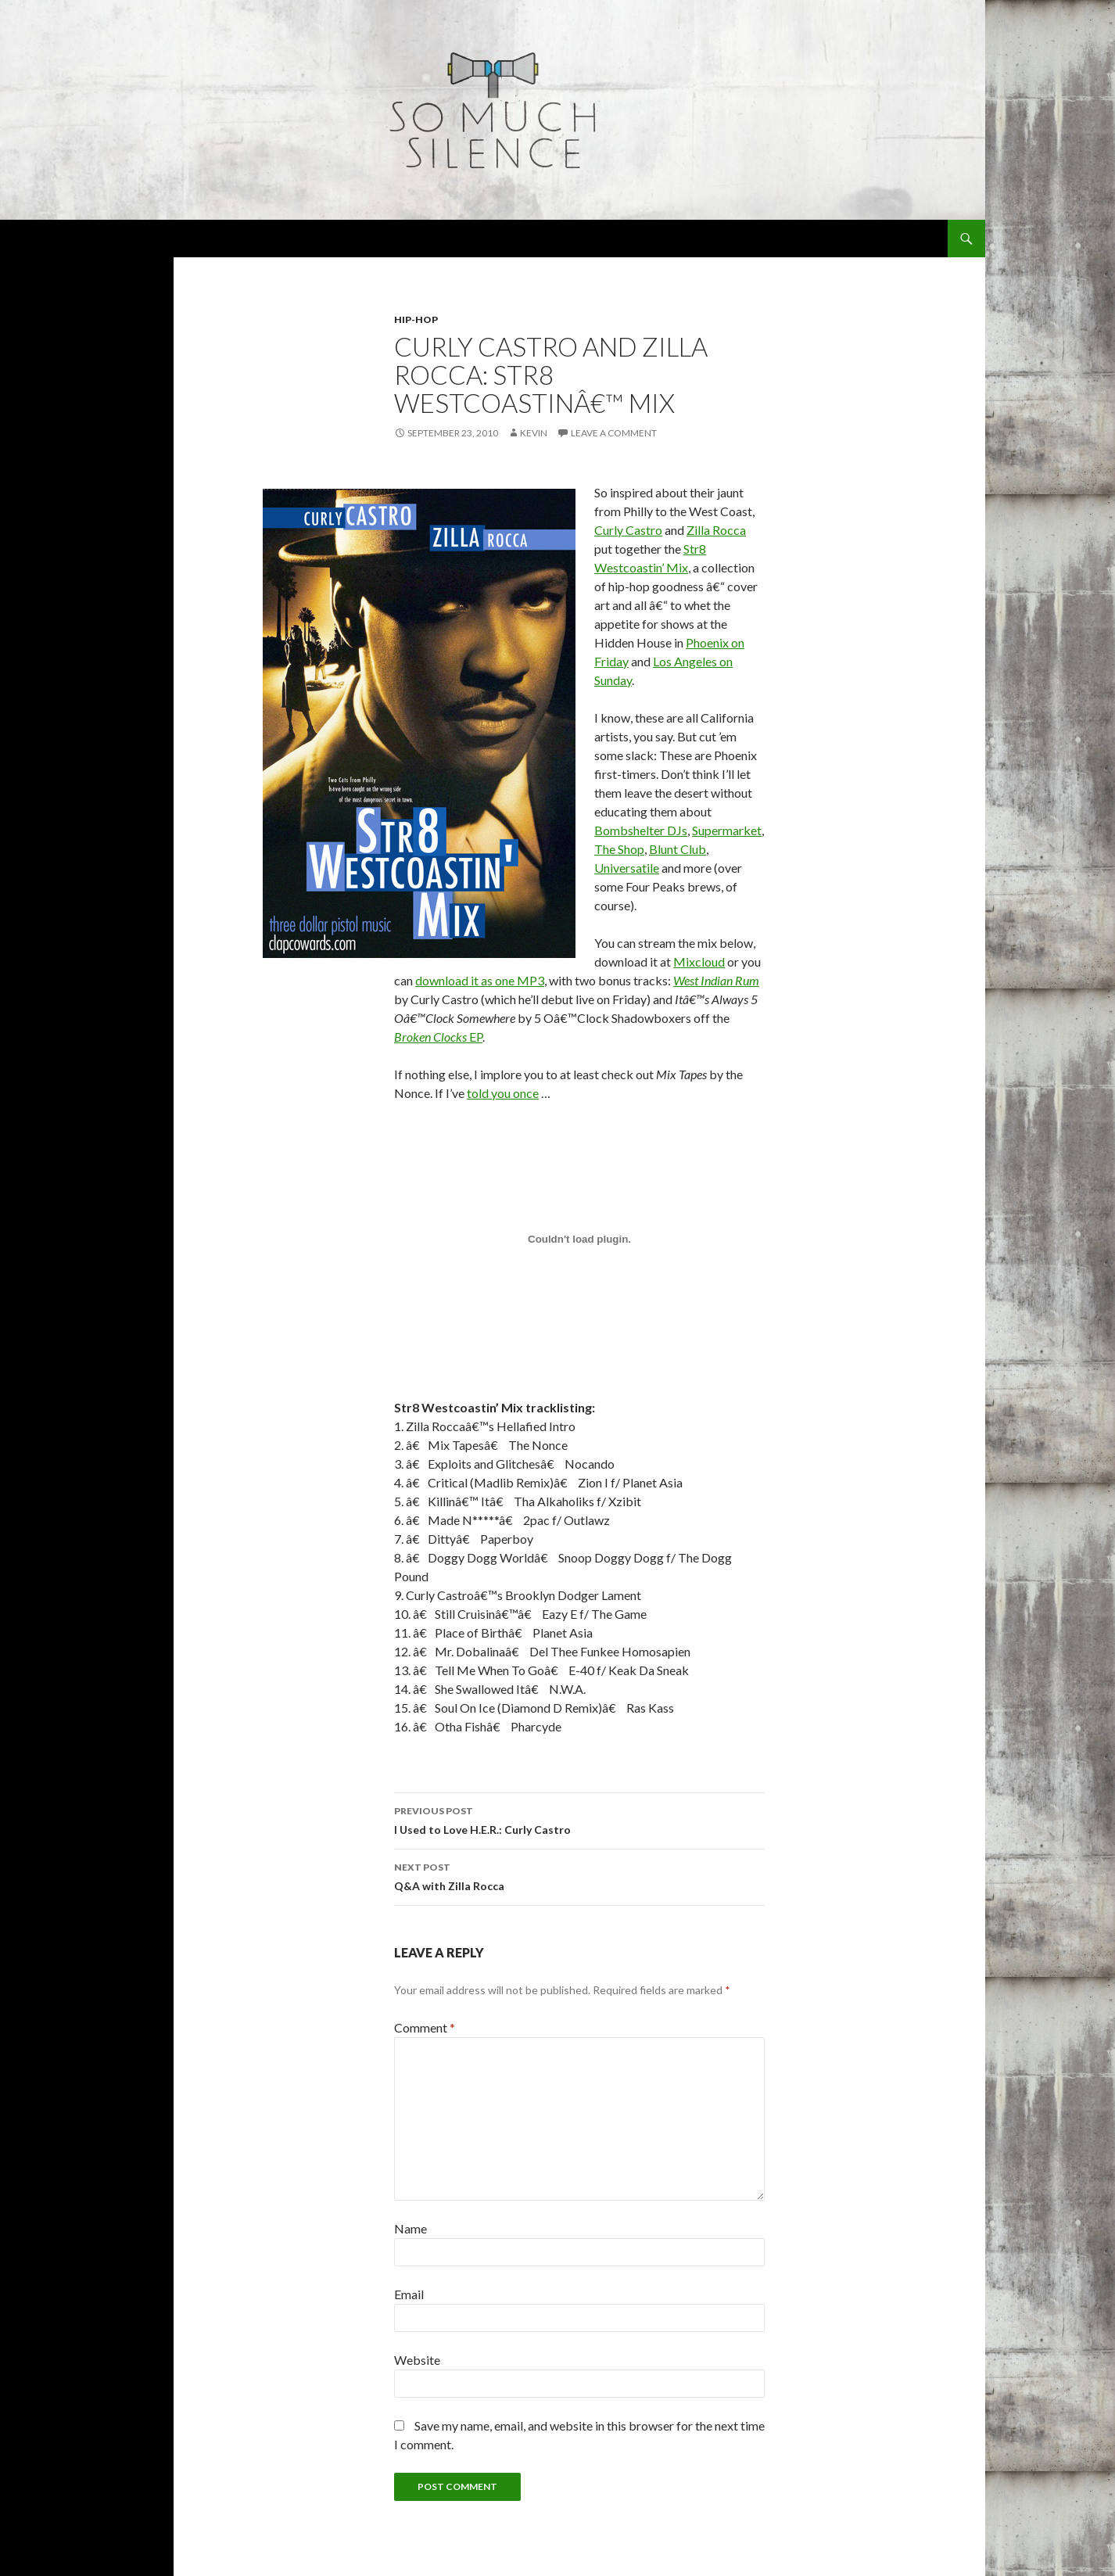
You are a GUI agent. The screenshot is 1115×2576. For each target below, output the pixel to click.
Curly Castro (628, 529)
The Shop (619, 848)
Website (417, 2359)
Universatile (626, 867)
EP (438, 1036)
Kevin (533, 433)
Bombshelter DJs (640, 830)
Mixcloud (699, 961)
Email (409, 2294)
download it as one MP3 (479, 980)
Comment (424, 2027)
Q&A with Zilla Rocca (579, 1875)
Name (410, 2228)
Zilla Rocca (716, 529)
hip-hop (416, 319)
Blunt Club (677, 848)
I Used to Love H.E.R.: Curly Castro (579, 1819)
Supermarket (727, 830)
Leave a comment (614, 433)
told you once (503, 1092)
